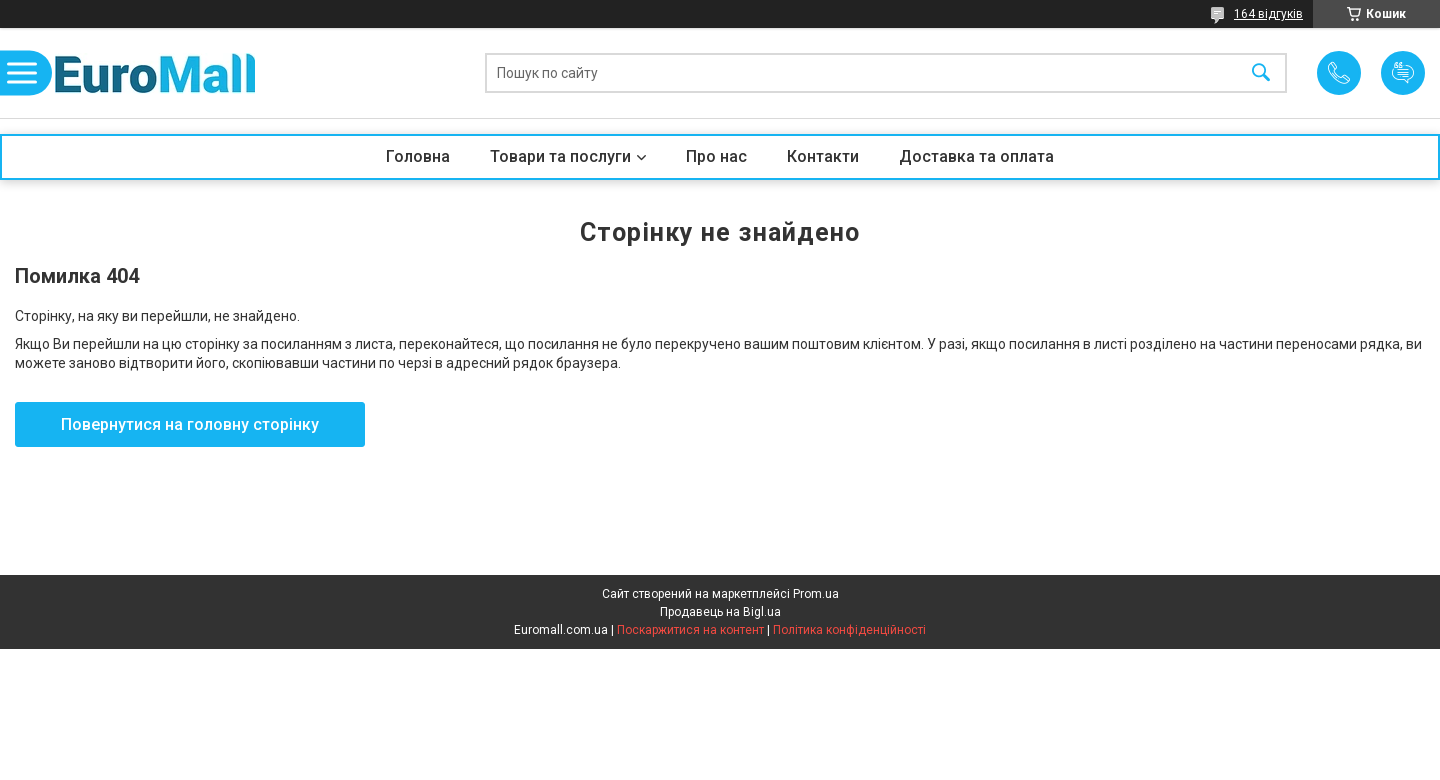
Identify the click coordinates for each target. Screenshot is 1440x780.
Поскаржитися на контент (690, 630)
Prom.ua (816, 594)
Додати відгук (1403, 73)
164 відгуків (1268, 14)
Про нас (716, 156)
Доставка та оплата (976, 156)
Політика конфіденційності (849, 630)
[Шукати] (1261, 73)
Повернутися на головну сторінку (190, 424)
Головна (418, 156)
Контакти (823, 156)
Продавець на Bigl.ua (720, 612)
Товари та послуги (560, 156)
